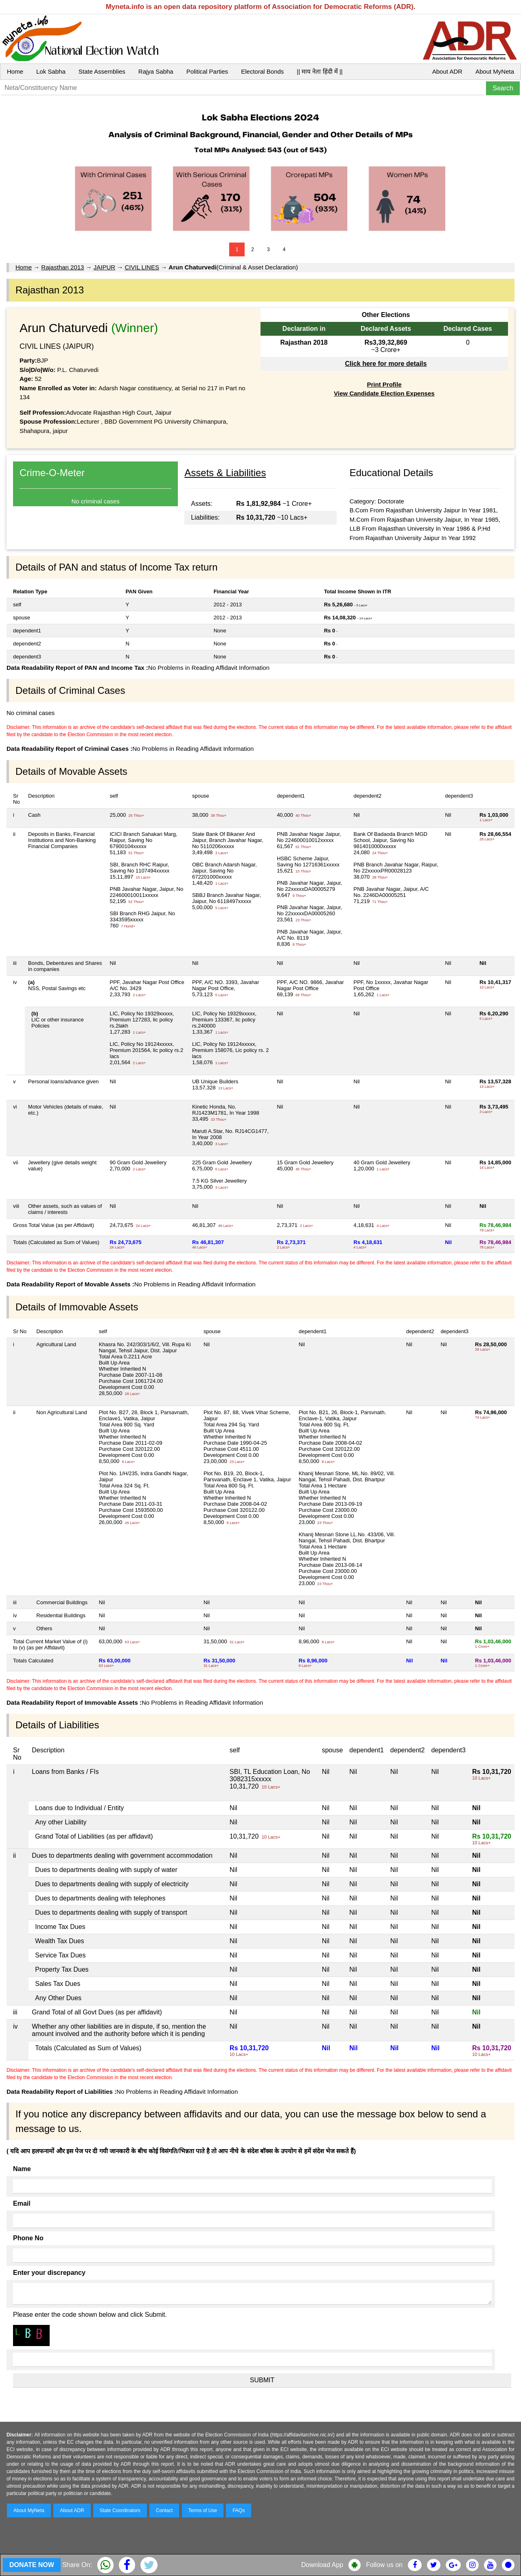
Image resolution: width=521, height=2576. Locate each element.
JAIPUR (104, 267)
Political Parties (207, 71)
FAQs (238, 2510)
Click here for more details (386, 363)
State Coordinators (120, 2510)
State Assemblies (102, 71)
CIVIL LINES (142, 267)
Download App (322, 2564)
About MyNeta (494, 71)
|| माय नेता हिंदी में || (319, 71)
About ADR (447, 71)
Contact (164, 2510)
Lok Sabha (51, 71)
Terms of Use (202, 2510)
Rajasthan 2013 (62, 267)
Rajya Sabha (155, 71)
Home (15, 71)
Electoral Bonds (262, 71)
